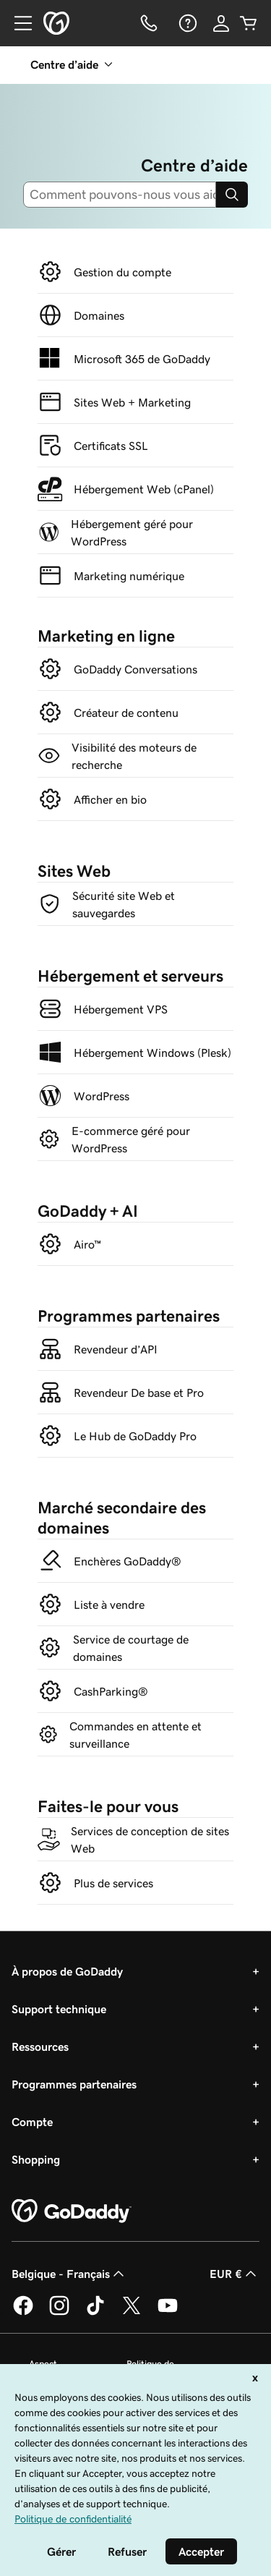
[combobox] (125, 194)
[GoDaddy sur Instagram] (59, 2312)
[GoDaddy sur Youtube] (167, 2312)
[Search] (232, 195)
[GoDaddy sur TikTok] (95, 2312)
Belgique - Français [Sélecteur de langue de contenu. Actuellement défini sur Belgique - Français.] (69, 2273)
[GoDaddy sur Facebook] (23, 2312)
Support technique (59, 2009)
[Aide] (186, 23)
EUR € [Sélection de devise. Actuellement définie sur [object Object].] (234, 2273)
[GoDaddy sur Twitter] (131, 2312)
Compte (32, 2121)
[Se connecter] (221, 23)
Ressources (40, 2046)
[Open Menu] (17, 23)
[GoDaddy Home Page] (72, 2211)
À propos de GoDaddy (67, 1971)
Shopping (36, 2159)
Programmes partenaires (74, 2084)
